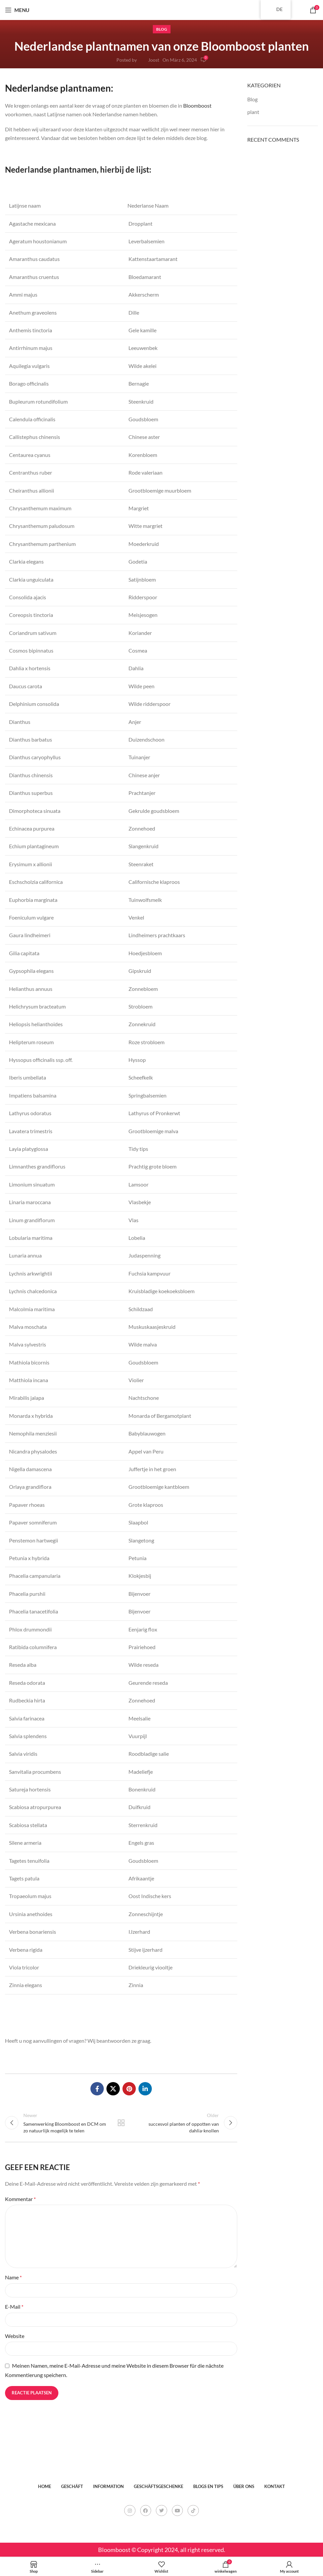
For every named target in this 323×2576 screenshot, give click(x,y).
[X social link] (113, 2088)
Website (14, 2337)
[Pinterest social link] (129, 2088)
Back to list (121, 2123)
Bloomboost (197, 105)
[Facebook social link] (97, 2088)
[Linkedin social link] (145, 2088)
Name (13, 2278)
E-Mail (14, 2307)
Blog (161, 29)
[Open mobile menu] (17, 10)
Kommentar (20, 2200)
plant (253, 112)
